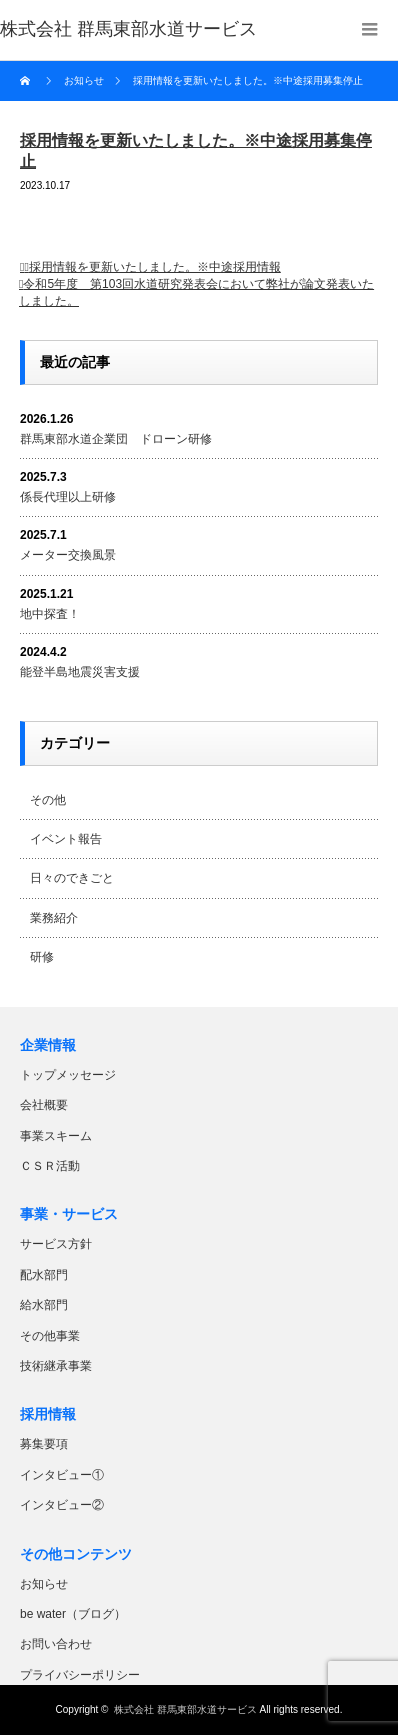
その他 (48, 800)
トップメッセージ (68, 1075)
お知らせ (44, 1584)
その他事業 (50, 1336)
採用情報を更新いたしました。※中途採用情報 (155, 267)
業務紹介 (54, 918)
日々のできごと (72, 878)
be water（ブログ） (73, 1614)
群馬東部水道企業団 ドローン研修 (116, 439)
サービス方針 (56, 1244)
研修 (42, 957)
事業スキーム (56, 1136)
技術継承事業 (56, 1366)
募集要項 (44, 1444)
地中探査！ (50, 614)
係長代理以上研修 (68, 497)
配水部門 (44, 1275)
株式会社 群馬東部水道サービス (185, 1709)
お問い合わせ (56, 1644)
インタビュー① (62, 1475)
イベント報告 (66, 839)
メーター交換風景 (68, 555)
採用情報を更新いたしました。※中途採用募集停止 (248, 80)
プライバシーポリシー (80, 1675)
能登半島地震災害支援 (80, 672)
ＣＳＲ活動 (50, 1166)
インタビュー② (62, 1505)
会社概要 (44, 1105)
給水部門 (44, 1305)
